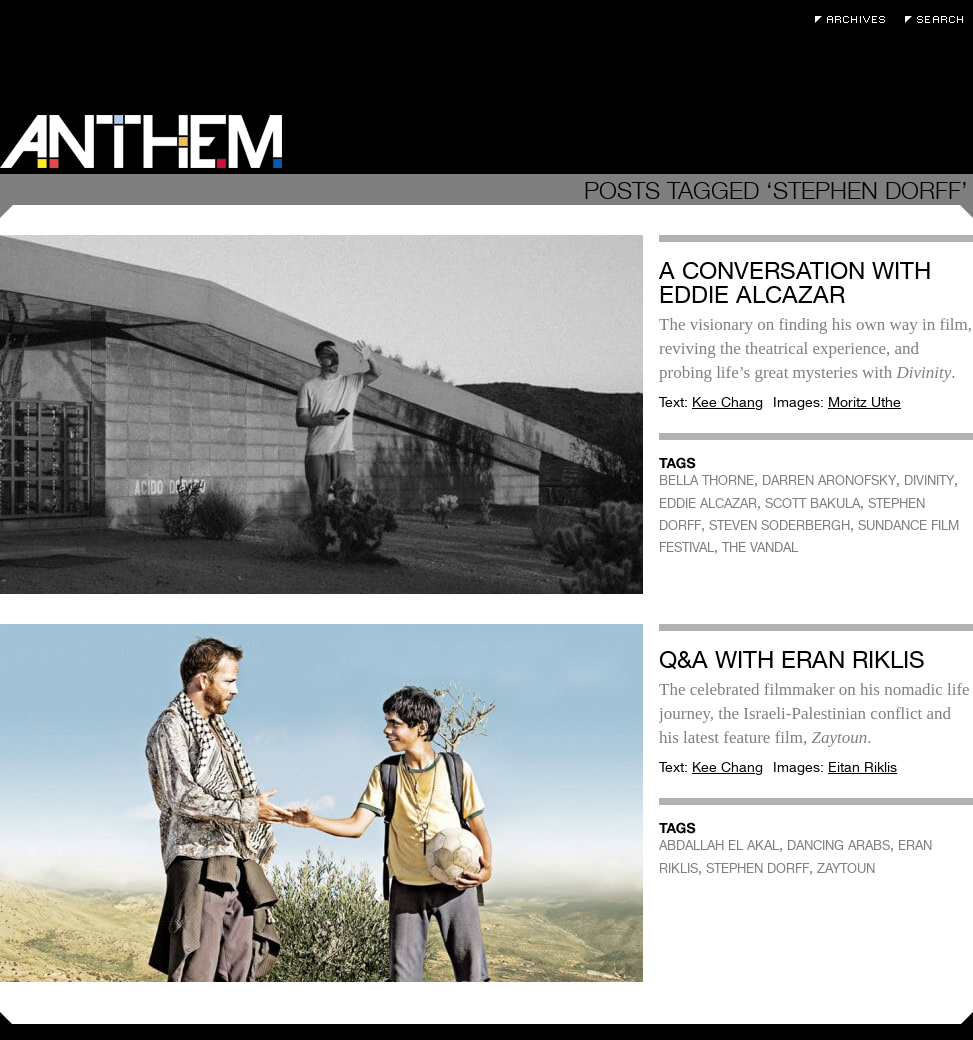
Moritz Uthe (864, 402)
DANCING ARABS (838, 845)
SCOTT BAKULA (812, 503)
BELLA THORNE (706, 480)
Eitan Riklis (862, 767)
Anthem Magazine (141, 141)
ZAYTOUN (846, 868)
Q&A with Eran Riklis (792, 659)
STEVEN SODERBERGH (779, 525)
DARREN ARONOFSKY (829, 480)
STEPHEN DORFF (757, 868)
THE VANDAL (760, 547)
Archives (855, 19)
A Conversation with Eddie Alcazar (795, 282)
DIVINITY (929, 480)
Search (939, 19)
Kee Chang (727, 402)
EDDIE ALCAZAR (708, 503)
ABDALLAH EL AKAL (719, 845)
